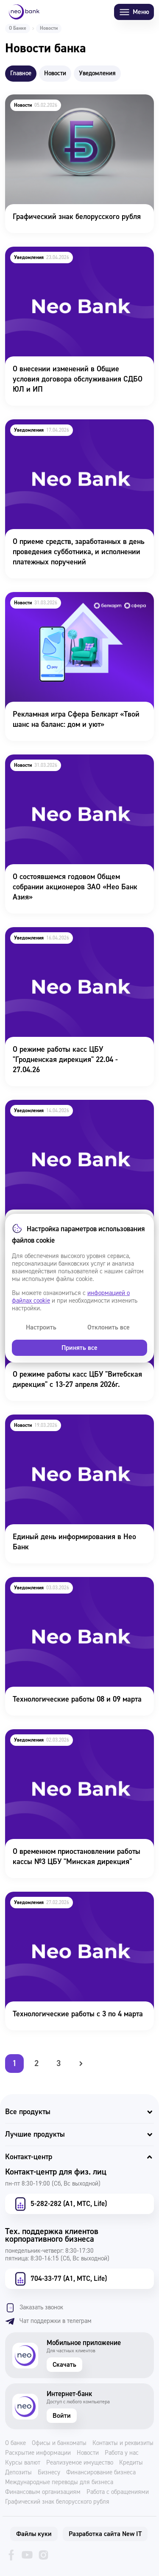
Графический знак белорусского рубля (68, 100)
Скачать (64, 2364)
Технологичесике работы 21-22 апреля (68, 1105)
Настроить (41, 1327)
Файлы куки (34, 2534)
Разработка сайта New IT (105, 2534)
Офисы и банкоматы (59, 2443)
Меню (134, 12)
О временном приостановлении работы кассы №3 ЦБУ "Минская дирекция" (79, 1740)
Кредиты (131, 2463)
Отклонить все (108, 1327)
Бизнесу (49, 2472)
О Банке (17, 28)
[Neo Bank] (24, 12)
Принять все (79, 1348)
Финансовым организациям (43, 2492)
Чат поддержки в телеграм (48, 2321)
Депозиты (18, 2472)
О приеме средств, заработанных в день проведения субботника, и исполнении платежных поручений (71, 436)
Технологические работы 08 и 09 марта (69, 1583)
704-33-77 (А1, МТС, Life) (60, 2278)
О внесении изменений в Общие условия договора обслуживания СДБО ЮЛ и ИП (72, 258)
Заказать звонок (34, 2308)
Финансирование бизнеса (101, 2472)
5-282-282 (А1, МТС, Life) (60, 2204)
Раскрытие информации (38, 2453)
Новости (88, 2453)
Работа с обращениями (117, 2492)
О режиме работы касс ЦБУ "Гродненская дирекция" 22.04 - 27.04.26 (73, 938)
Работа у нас (122, 2453)
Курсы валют (22, 2463)
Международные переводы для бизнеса (59, 2482)
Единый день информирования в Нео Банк (75, 1420)
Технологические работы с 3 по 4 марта (69, 1897)
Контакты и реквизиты (122, 2443)
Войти (62, 2415)
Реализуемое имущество (79, 2463)
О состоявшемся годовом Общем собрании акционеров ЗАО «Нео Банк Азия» (75, 766)
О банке (15, 2443)
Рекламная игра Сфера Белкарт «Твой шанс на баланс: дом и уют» (76, 603)
